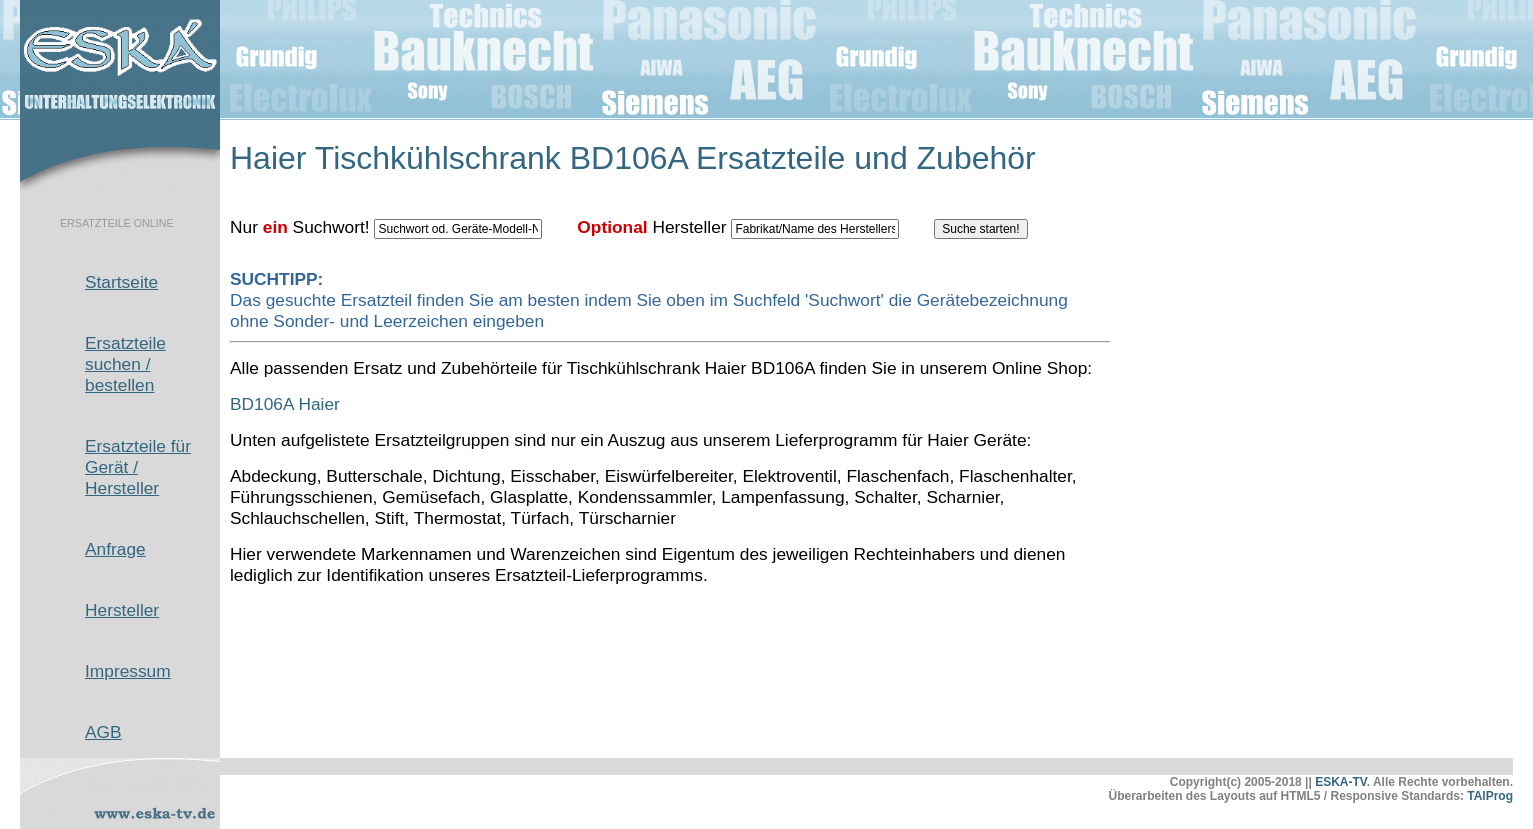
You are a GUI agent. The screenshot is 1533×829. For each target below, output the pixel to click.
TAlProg (1490, 796)
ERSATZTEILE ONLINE (117, 223)
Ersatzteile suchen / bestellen (125, 364)
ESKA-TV (1341, 782)
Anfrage (115, 549)
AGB (103, 732)
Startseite (121, 282)
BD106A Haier (285, 404)
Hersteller (122, 610)
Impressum (128, 671)
